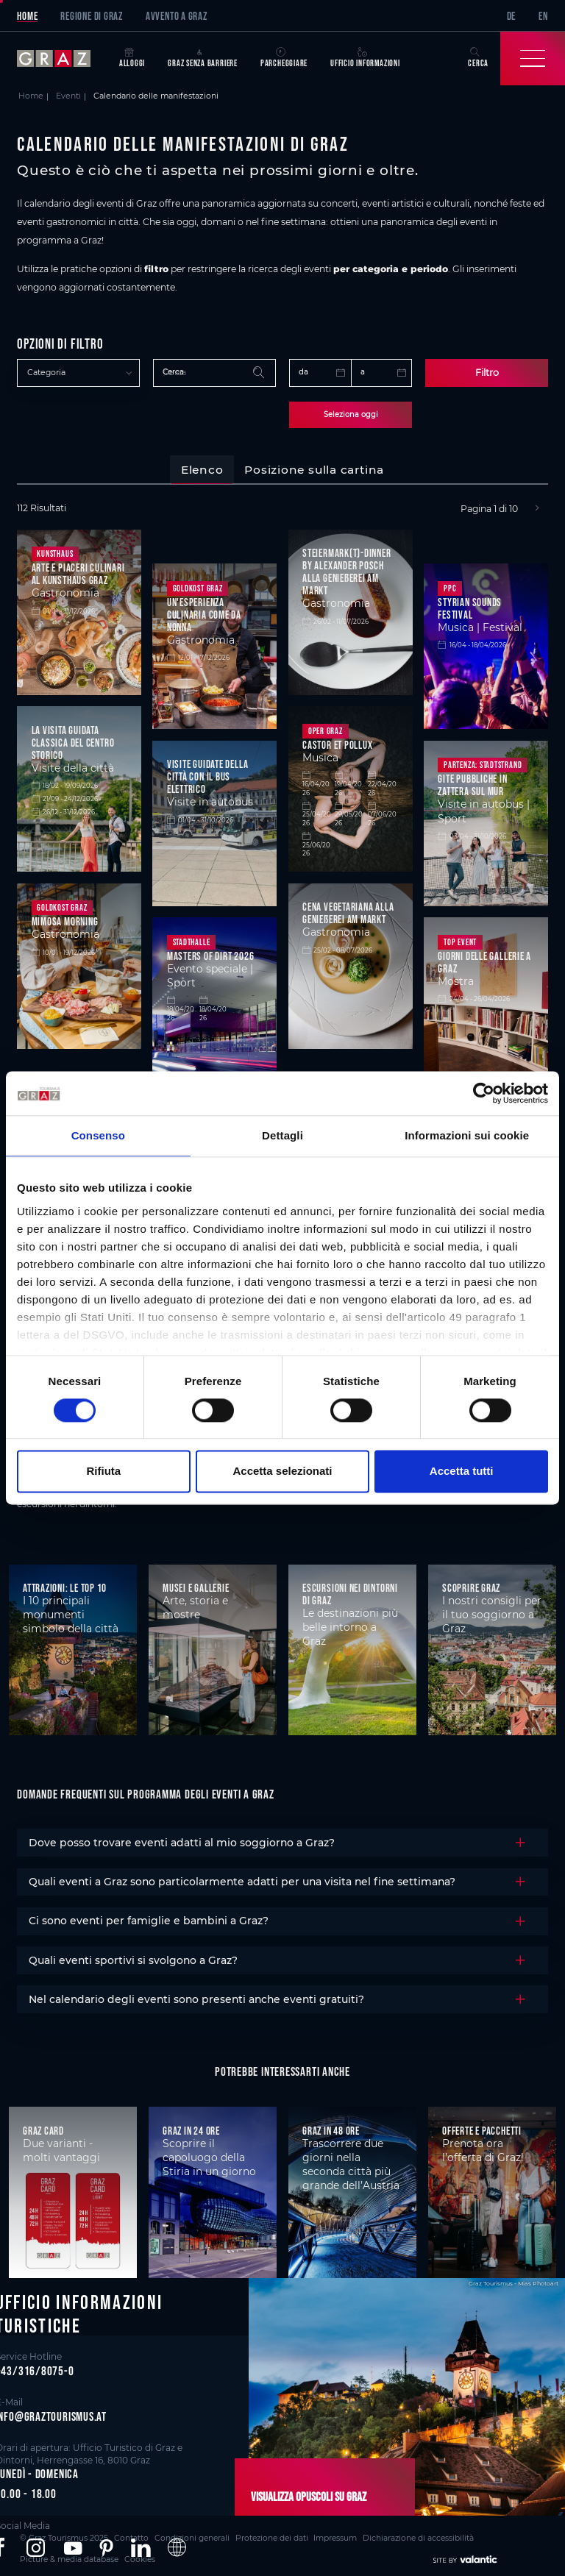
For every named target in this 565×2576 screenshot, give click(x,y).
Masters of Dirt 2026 (211, 953)
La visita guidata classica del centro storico (73, 740)
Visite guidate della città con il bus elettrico (208, 774)
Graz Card (43, 2128)
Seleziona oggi (350, 413)
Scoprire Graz (471, 1585)
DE (511, 16)
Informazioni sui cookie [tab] (467, 1135)
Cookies (501, 2534)
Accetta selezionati (282, 1471)
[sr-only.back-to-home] (62, 58)
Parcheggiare (284, 58)
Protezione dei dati (226, 2534)
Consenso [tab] (98, 1135)
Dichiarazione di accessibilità (349, 2534)
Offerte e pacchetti (482, 2128)
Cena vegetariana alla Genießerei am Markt (348, 910)
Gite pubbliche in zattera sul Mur (472, 782)
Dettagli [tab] (282, 1135)
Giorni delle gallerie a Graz (484, 959)
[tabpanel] (282, 808)
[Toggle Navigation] (532, 58)
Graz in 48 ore (331, 2128)
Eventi (68, 96)
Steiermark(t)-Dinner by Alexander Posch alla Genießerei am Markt (346, 569)
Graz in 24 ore (191, 2128)
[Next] (537, 506)
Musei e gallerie (196, 1585)
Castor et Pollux (337, 742)
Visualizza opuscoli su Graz (299, 2494)
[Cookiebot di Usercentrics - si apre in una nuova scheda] (483, 1093)
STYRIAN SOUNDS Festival (470, 606)
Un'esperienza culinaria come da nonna (204, 612)
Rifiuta (103, 1471)
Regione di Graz (91, 16)
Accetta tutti (462, 1471)
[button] (36, 2545)
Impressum (279, 2534)
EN (543, 16)
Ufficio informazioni (365, 58)
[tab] (201, 468)
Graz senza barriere (203, 58)
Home (27, 16)
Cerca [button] (478, 58)
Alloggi (132, 58)
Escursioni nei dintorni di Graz (350, 1591)
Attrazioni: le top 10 (65, 1585)
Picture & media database (443, 2534)
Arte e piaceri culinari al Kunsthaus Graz (78, 571)
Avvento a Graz (176, 16)
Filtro (487, 371)
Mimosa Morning (65, 919)
